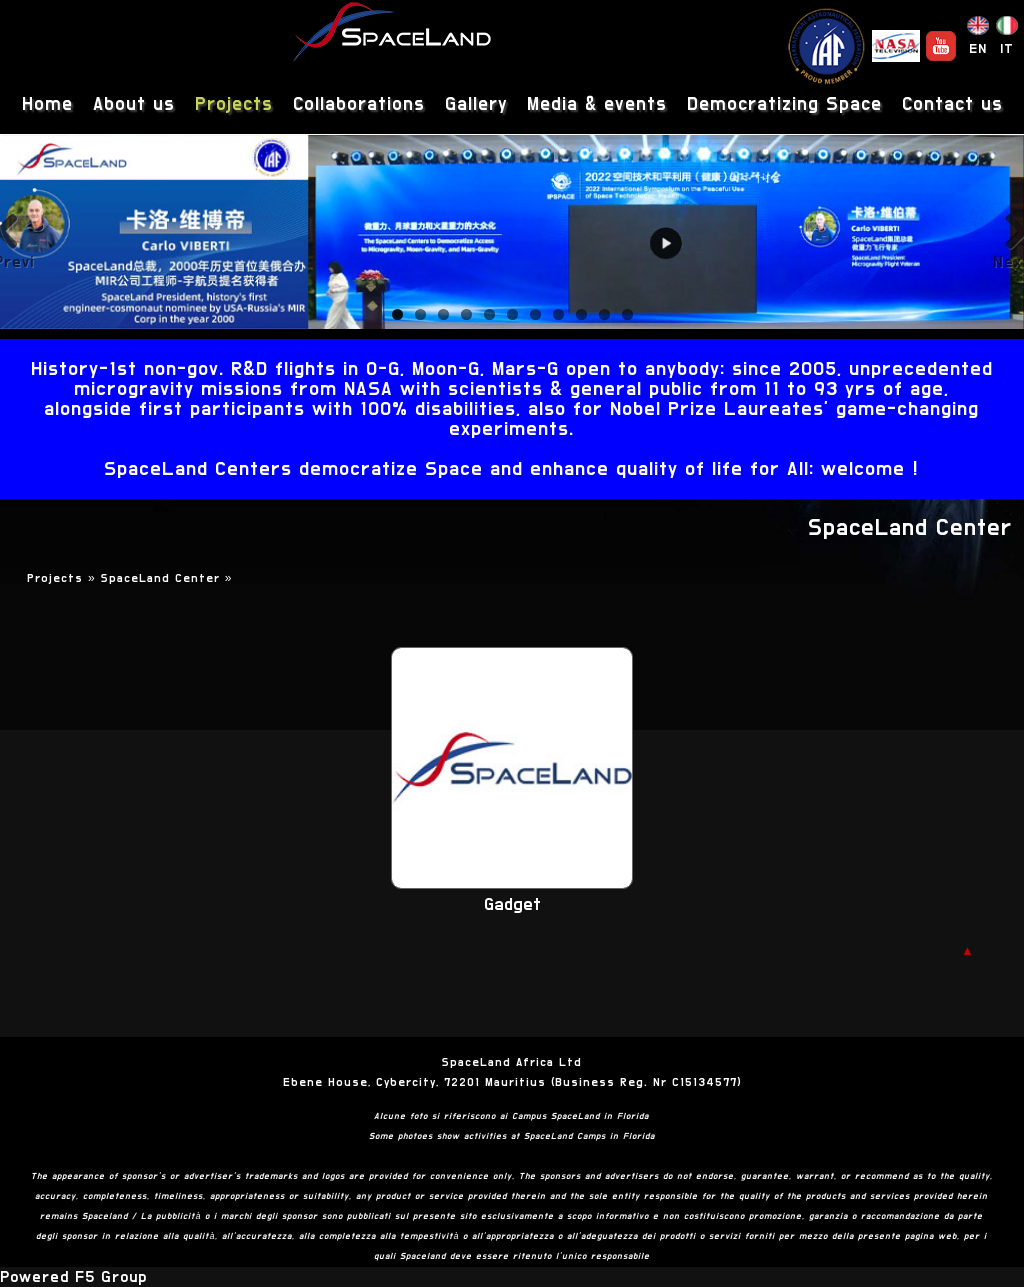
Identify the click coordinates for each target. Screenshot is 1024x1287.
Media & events (597, 104)
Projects (234, 104)
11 (627, 314)
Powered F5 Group (73, 1277)
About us (134, 104)
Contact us (952, 104)
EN (978, 49)
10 (604, 314)
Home (47, 104)
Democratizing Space (784, 104)
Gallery (476, 104)
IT (1007, 49)
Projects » (64, 578)
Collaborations (359, 104)
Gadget (512, 905)
